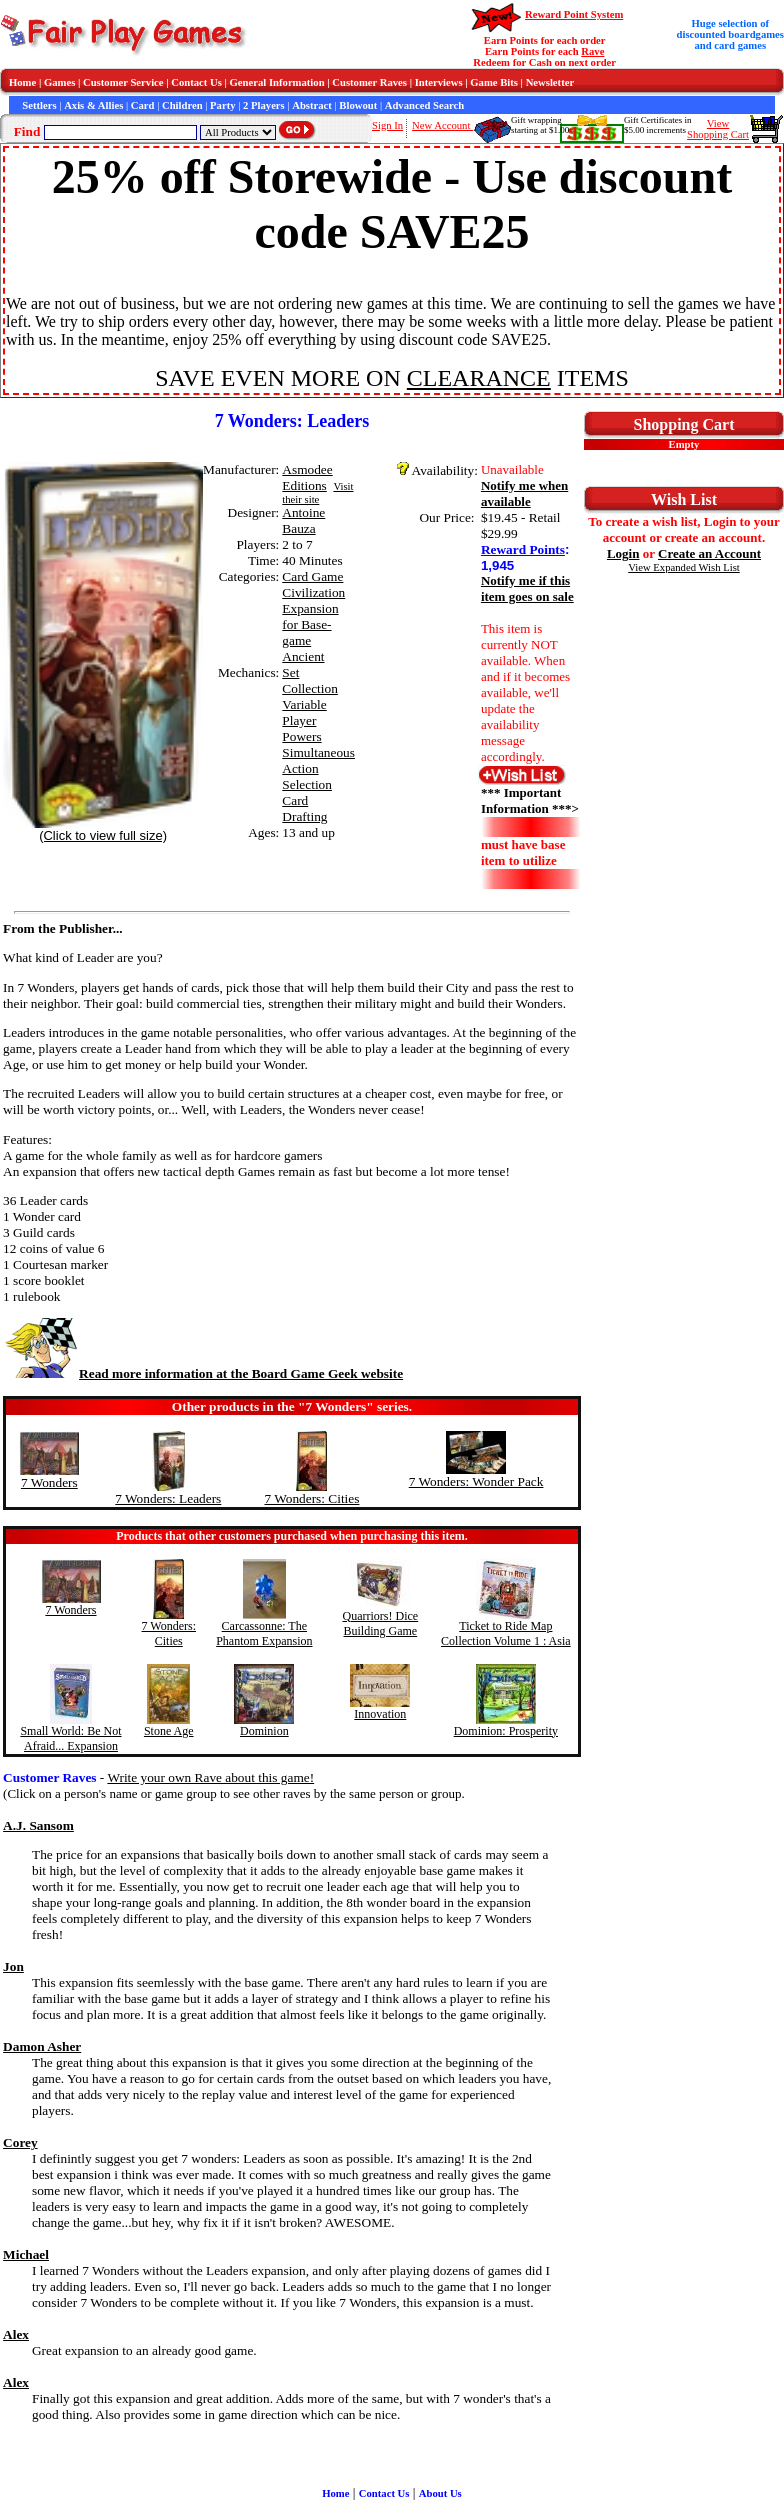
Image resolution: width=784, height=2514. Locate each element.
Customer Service (123, 82)
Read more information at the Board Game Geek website (203, 1373)
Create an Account (709, 553)
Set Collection (310, 680)
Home (22, 82)
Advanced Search (424, 105)
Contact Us (196, 82)
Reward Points (523, 549)
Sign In (387, 125)
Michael (26, 2254)
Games (59, 82)
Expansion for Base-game (310, 624)
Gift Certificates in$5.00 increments (657, 125)
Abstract (312, 105)
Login (623, 553)
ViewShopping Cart (718, 129)
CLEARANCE (479, 378)
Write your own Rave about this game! (210, 1777)
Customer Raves (369, 82)
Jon (13, 1966)
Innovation (380, 1714)
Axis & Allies (93, 105)
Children (182, 105)
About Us (440, 2493)
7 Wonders (49, 1482)
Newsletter (550, 82)
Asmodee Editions (307, 477)
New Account (442, 125)
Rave (592, 51)
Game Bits (494, 82)
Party (222, 105)
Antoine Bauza (303, 520)
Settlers (39, 105)
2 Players (264, 105)
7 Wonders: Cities (311, 1498)
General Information (277, 82)
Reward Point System (574, 14)
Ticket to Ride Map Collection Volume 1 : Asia (506, 1633)
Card (143, 105)
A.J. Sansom (38, 1825)
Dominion (264, 1731)
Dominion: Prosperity (506, 1731)
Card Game (312, 576)
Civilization (313, 592)
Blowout (358, 105)
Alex (16, 2334)
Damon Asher (42, 2046)
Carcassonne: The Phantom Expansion (264, 1633)
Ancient (303, 656)
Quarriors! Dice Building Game (381, 1623)
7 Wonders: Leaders (168, 1498)
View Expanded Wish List (684, 567)
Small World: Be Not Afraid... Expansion (70, 1738)
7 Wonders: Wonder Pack (476, 1481)
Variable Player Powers (304, 720)
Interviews (439, 82)
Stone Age (169, 1731)
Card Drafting (304, 808)
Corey (20, 2142)
